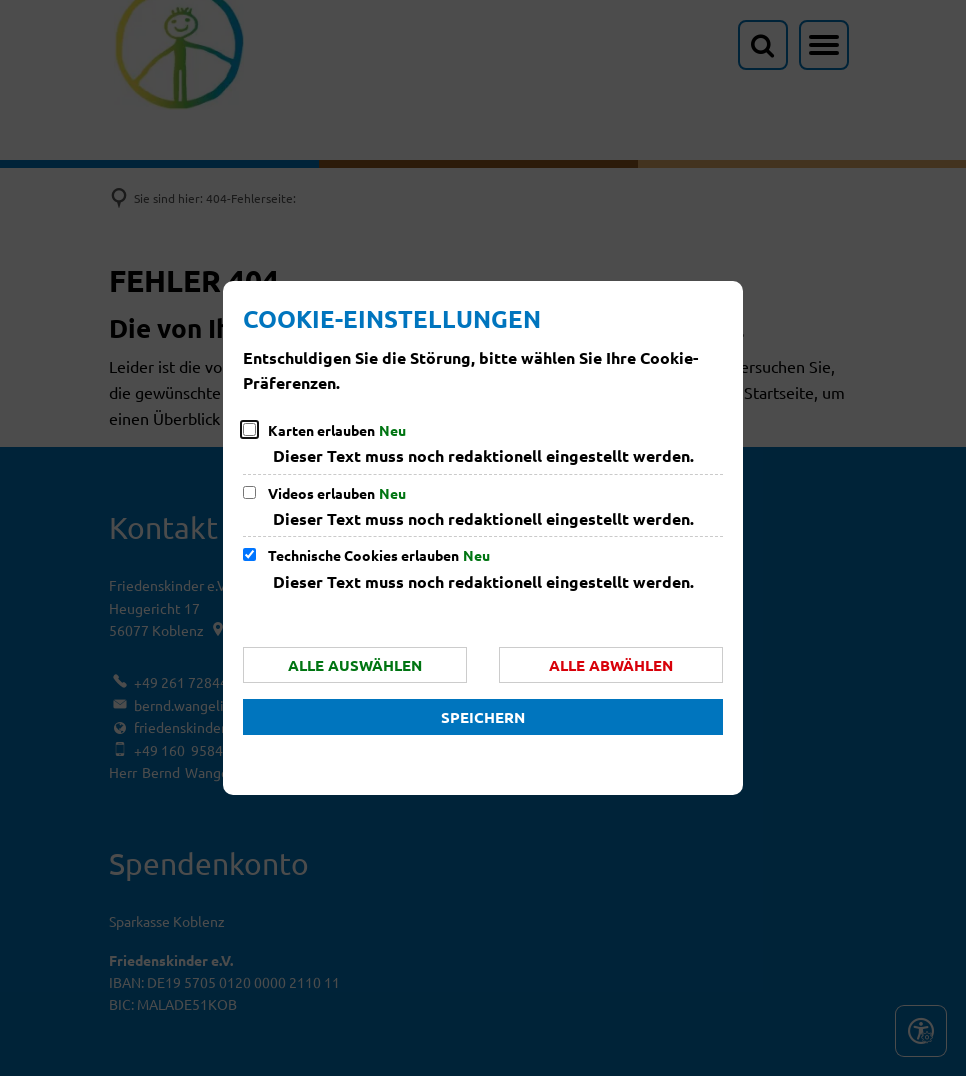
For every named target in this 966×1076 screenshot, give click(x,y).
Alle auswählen (355, 665)
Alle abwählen (611, 665)
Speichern (483, 717)
